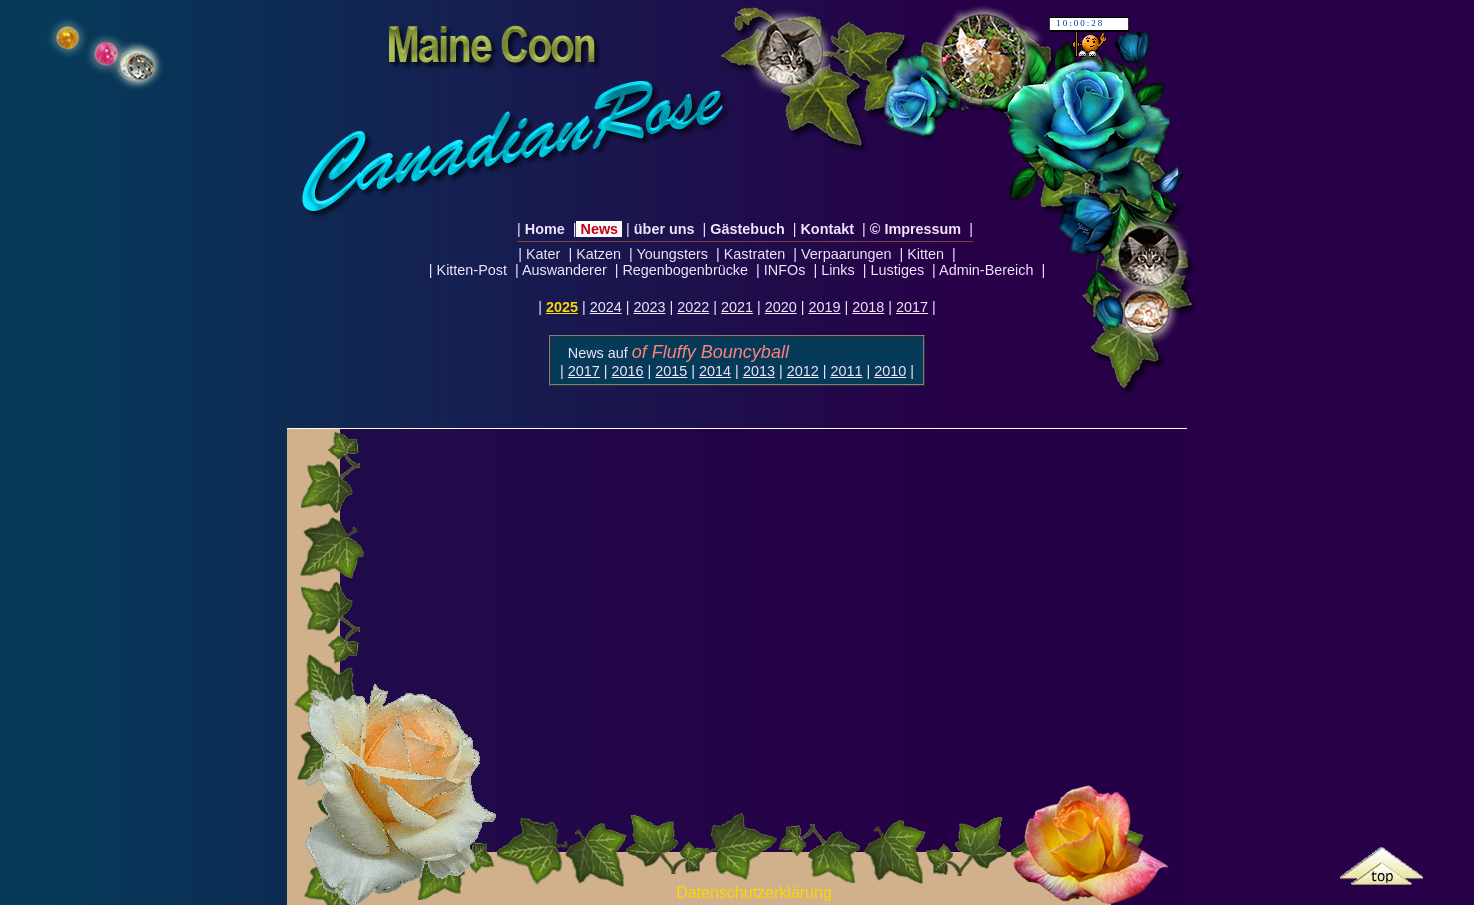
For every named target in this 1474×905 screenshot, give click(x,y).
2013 (759, 371)
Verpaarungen (846, 254)
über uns (664, 229)
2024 (606, 307)
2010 (890, 371)
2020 (781, 307)
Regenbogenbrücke (685, 270)
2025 (562, 307)
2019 (825, 307)
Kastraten (755, 254)
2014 (715, 371)
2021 (737, 307)
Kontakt (827, 229)
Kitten (925, 254)
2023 (649, 307)
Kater (543, 254)
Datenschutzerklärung (754, 892)
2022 (693, 307)
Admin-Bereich (987, 270)
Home (545, 229)
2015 (671, 371)
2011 (846, 371)
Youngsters (672, 254)
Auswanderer (565, 270)
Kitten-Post (472, 270)
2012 (803, 371)
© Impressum (915, 229)
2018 (868, 307)
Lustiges (898, 270)
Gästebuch (747, 229)
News (599, 229)
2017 (912, 307)
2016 (628, 371)
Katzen (598, 254)
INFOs (785, 270)
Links (838, 270)
